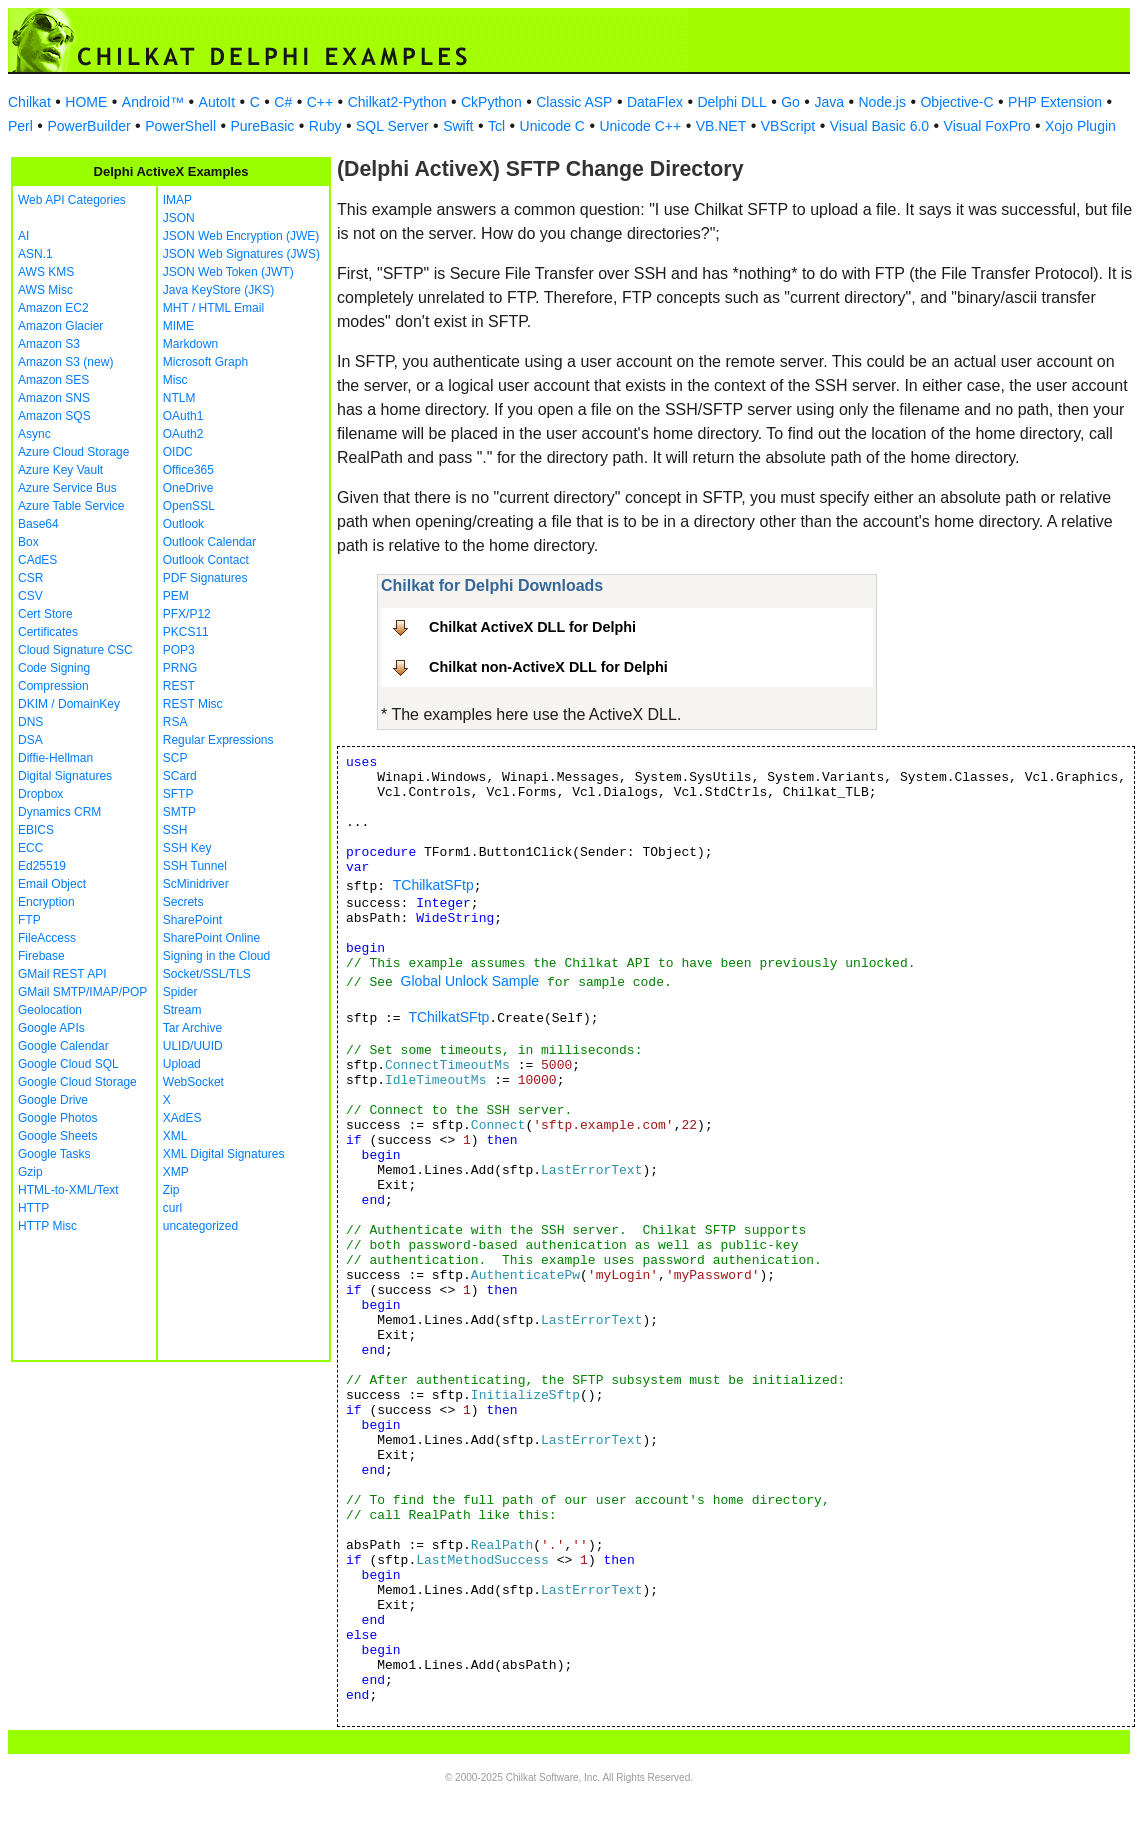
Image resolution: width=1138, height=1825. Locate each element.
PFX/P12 (187, 614)
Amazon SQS (54, 416)
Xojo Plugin (1080, 126)
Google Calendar (63, 1046)
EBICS (36, 830)
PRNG (180, 668)
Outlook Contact (206, 560)
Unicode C (552, 126)
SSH (175, 830)
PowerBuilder (88, 126)
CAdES (37, 560)
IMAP (177, 200)
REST (179, 686)
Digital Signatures (65, 776)
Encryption (46, 902)
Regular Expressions (218, 740)
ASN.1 (35, 254)
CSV (30, 596)
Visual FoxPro (987, 126)
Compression (53, 686)
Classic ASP (574, 102)
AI (23, 236)
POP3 (179, 650)
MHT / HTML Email (213, 308)
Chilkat (29, 102)
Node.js (882, 102)
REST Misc (193, 704)
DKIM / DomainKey (69, 704)
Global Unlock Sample (470, 981)
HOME (86, 102)
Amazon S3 (49, 344)
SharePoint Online (211, 938)
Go (790, 102)
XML (175, 1136)
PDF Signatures (205, 578)
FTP (29, 920)
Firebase (41, 956)
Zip (171, 1190)
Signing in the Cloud (216, 956)
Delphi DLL (731, 102)
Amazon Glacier (60, 326)
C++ (320, 102)
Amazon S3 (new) (65, 362)
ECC (30, 848)
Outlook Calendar (209, 542)
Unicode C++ (640, 126)
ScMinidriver (196, 884)
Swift (458, 126)
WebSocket (193, 1082)
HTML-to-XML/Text (68, 1190)
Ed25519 (42, 866)
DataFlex (655, 102)
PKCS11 (186, 632)
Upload (182, 1064)
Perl (20, 126)
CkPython (491, 102)
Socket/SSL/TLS (207, 974)
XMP (176, 1172)
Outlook (183, 524)
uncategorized (200, 1226)
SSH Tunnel (195, 866)
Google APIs (51, 1028)
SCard (180, 776)
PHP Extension (1055, 102)
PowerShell (180, 126)
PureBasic (263, 126)
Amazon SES (53, 380)
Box (28, 542)
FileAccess (47, 938)
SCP (175, 758)
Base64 (38, 524)
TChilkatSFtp (433, 885)
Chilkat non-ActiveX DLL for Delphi (548, 667)
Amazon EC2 (53, 308)
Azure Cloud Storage (73, 452)
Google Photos (57, 1118)
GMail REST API (62, 974)
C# (283, 102)
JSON (179, 218)
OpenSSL (189, 506)
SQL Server (392, 126)
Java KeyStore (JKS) (218, 290)
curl (172, 1208)
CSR (30, 578)
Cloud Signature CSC (75, 650)
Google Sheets (57, 1136)
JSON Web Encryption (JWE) (241, 236)
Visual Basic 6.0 (879, 126)
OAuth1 (183, 416)
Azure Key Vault (60, 470)
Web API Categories (72, 200)
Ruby (325, 126)
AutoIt (217, 102)
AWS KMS (46, 272)
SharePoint (192, 920)
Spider (180, 992)
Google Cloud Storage (77, 1082)
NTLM (179, 398)
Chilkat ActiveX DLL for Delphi (532, 627)
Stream (182, 1010)
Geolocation (50, 1010)
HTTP (33, 1208)
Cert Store (45, 614)
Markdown (190, 344)
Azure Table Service (71, 506)
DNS (30, 722)
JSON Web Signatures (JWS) (241, 254)
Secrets (183, 902)
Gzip (30, 1172)
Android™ (153, 102)
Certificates (48, 632)
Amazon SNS (54, 398)
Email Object (52, 884)
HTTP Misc (47, 1226)
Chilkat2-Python (397, 102)
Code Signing (54, 668)
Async (34, 434)
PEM (176, 596)
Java (829, 102)
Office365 (188, 470)
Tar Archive (192, 1028)
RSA (175, 722)
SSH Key (187, 848)
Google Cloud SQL (68, 1064)
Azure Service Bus (67, 488)
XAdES (182, 1118)
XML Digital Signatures (224, 1154)
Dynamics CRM (59, 812)
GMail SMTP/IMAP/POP (82, 992)
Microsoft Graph (205, 362)
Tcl (496, 126)
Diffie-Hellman (55, 758)
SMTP (179, 812)
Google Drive (53, 1100)
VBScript (788, 126)
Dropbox (40, 794)
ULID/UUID (193, 1046)
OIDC (178, 452)
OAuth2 (183, 434)
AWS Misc (45, 290)
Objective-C (956, 102)
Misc (175, 380)
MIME (178, 326)
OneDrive (188, 488)
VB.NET (721, 126)
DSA (30, 740)
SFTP (178, 794)
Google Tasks (54, 1154)
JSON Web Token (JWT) (228, 272)
